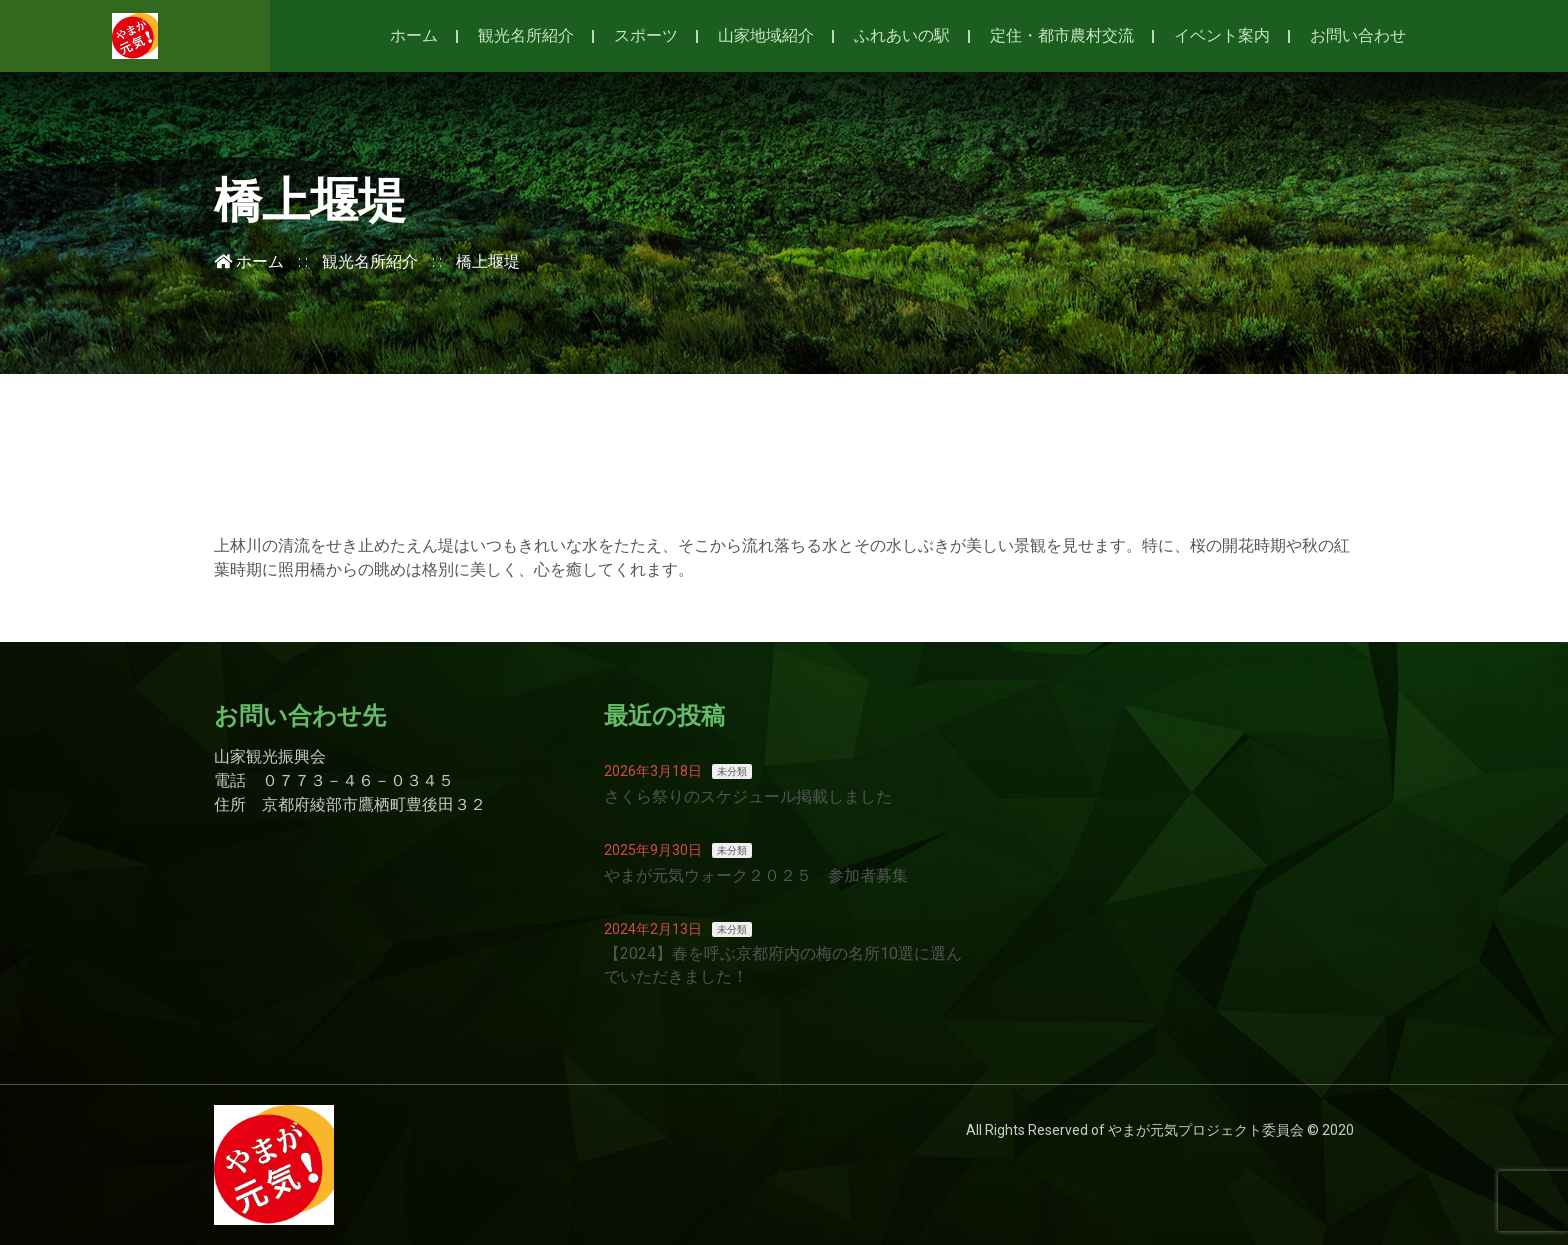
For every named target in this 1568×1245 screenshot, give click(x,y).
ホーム (414, 35)
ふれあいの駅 (902, 35)
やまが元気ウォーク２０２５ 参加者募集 (756, 875)
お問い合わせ (1358, 35)
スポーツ (646, 35)
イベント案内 (1222, 35)
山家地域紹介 (766, 35)
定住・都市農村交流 (1062, 35)
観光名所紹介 (526, 35)
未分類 (732, 771)
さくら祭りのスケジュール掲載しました (748, 796)
